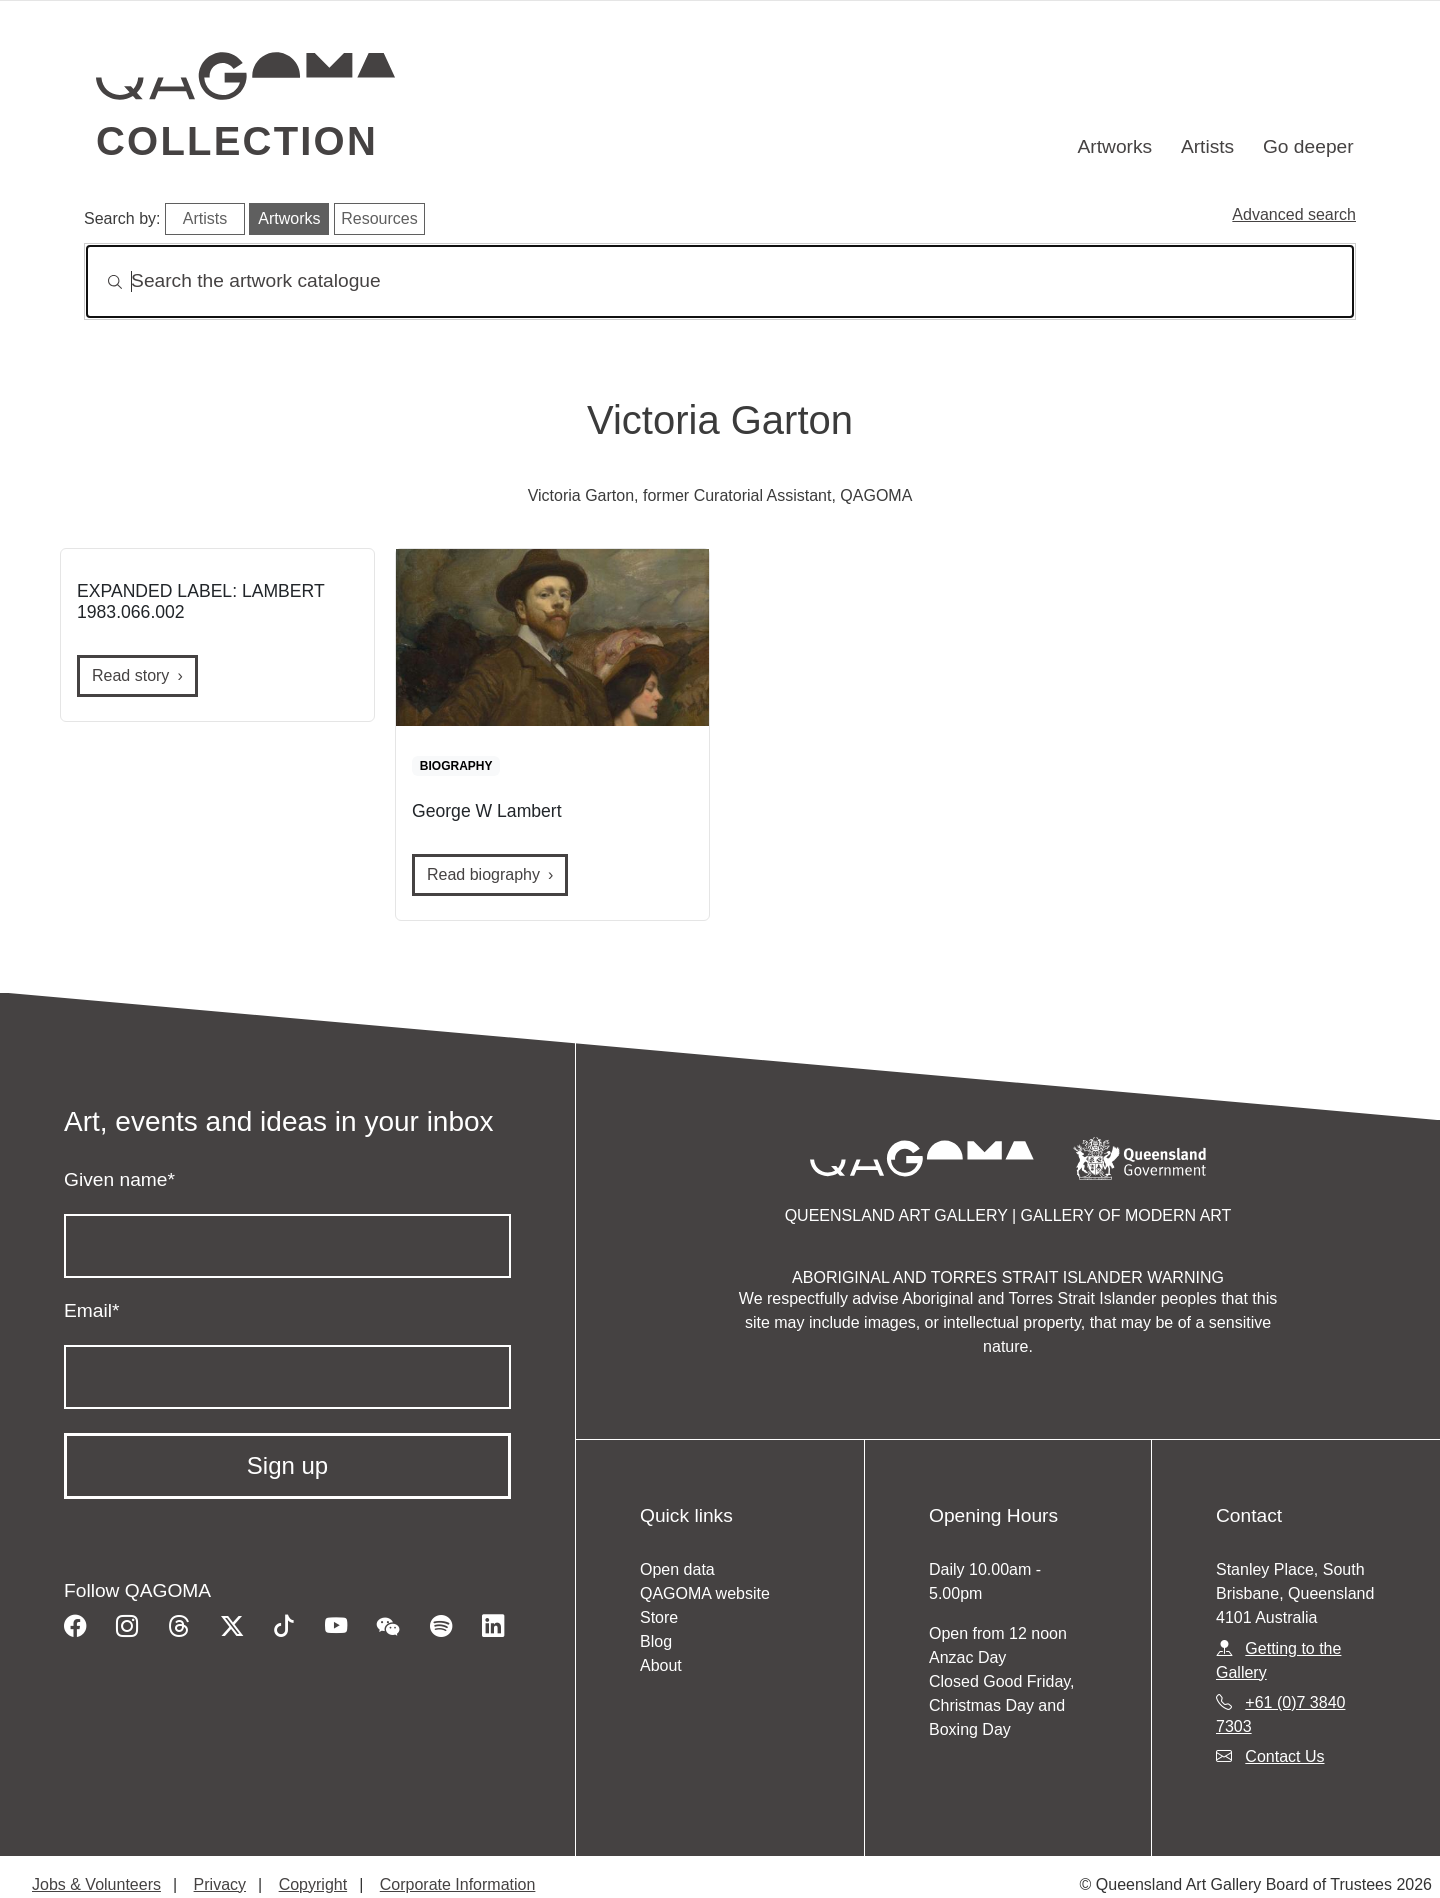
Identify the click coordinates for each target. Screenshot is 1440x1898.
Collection (237, 141)
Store (659, 1617)
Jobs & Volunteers (96, 1884)
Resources (379, 218)
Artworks (1115, 146)
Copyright (313, 1884)
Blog (656, 1641)
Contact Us (1284, 1756)
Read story (130, 675)
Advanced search (1294, 214)
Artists (1207, 146)
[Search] (720, 281)
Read (483, 874)
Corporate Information (458, 1884)
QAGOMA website (705, 1593)
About (661, 1665)
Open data (677, 1569)
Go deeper (1308, 146)
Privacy (220, 1884)
